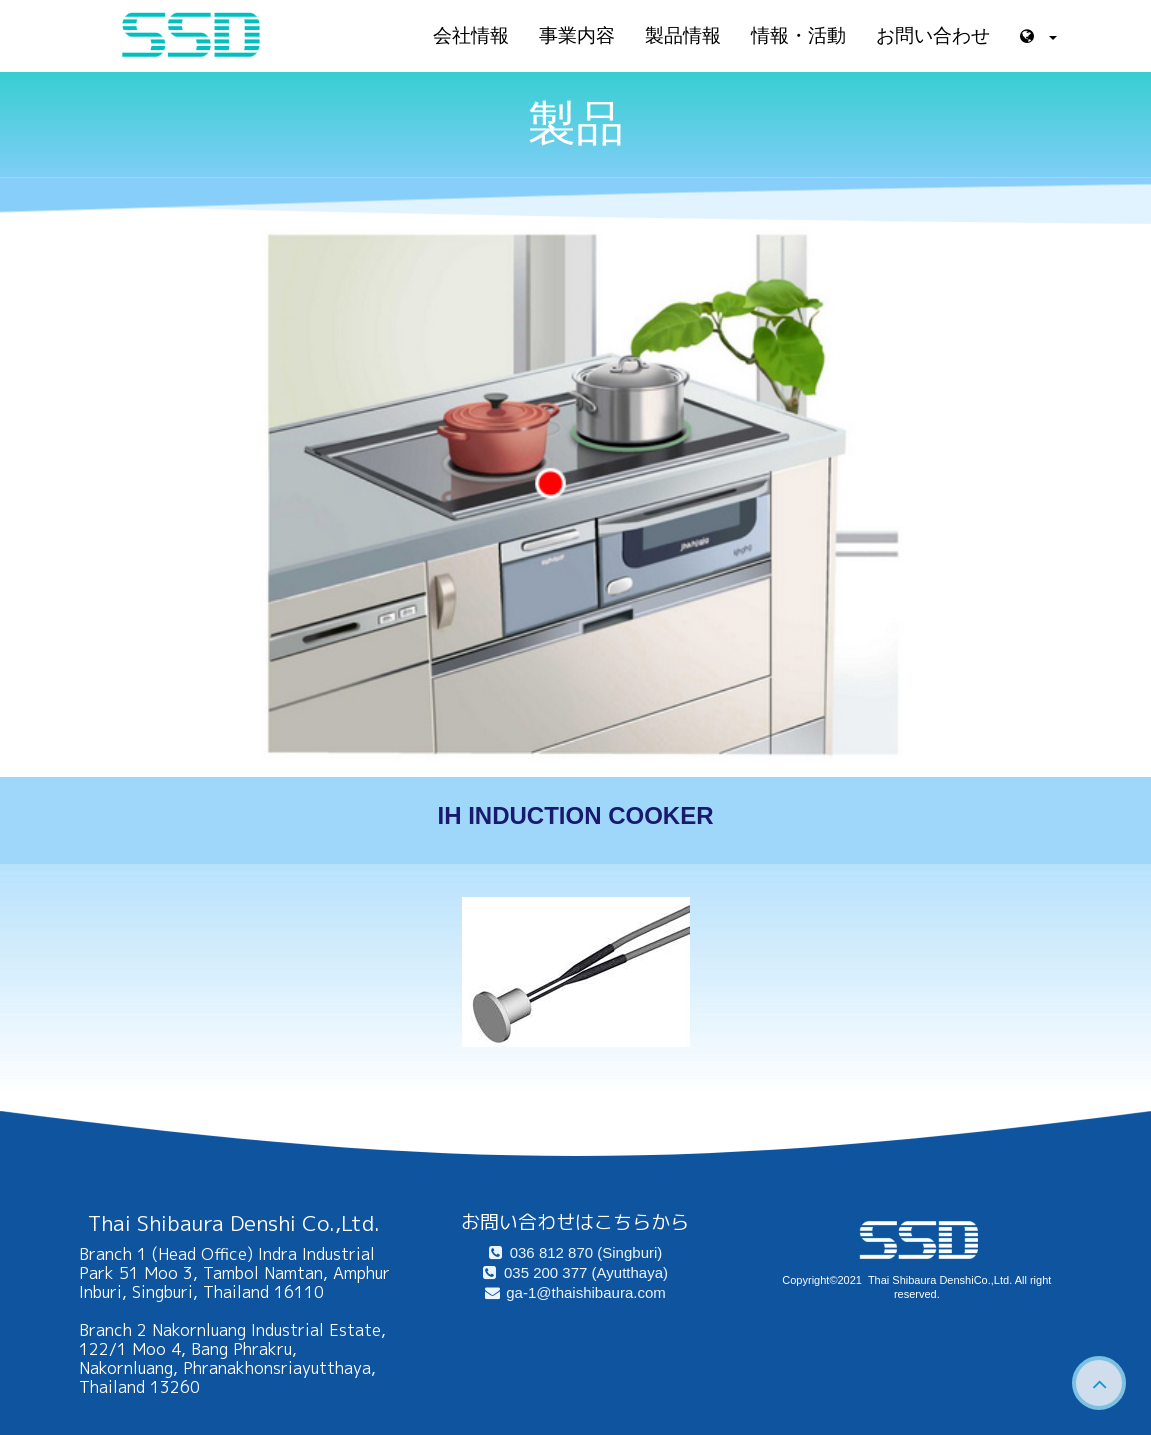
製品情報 (683, 35)
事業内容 (577, 35)
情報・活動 (798, 35)
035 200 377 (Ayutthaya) (575, 1272)
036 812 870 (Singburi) (576, 1252)
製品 (576, 123)
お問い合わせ (933, 35)
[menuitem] (575, 1253)
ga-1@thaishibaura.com (575, 1292)
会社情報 (471, 35)
